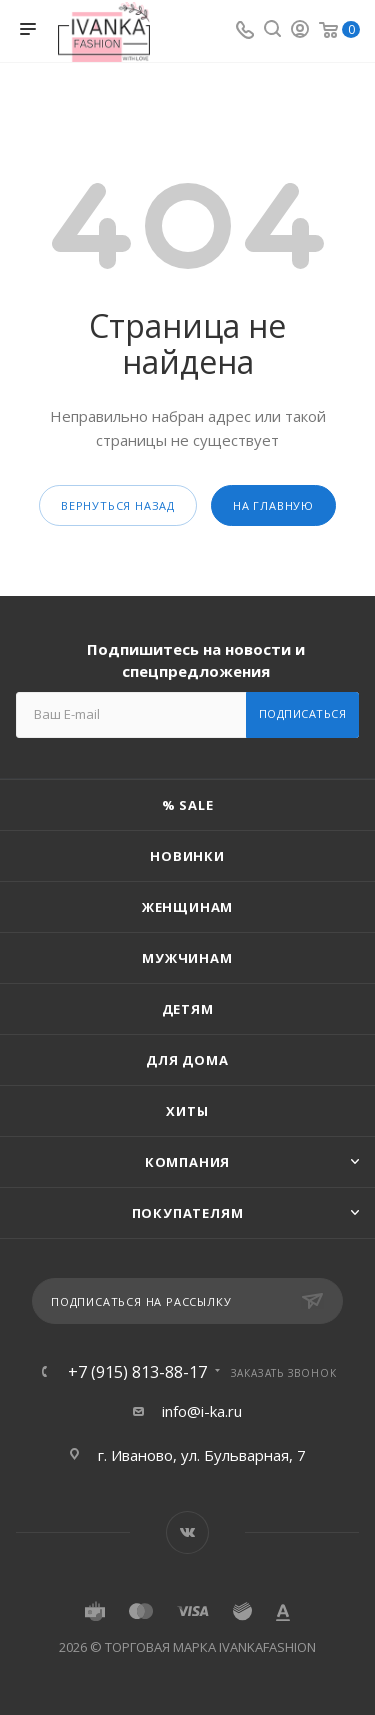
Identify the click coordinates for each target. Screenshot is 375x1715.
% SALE (188, 805)
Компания (187, 1162)
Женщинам (187, 907)
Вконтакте (187, 1532)
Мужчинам (187, 958)
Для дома (187, 1060)
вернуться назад (118, 505)
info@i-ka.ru (202, 1411)
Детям (188, 1009)
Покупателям (188, 1213)
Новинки (187, 856)
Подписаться (303, 713)
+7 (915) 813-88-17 (137, 1372)
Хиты (187, 1111)
